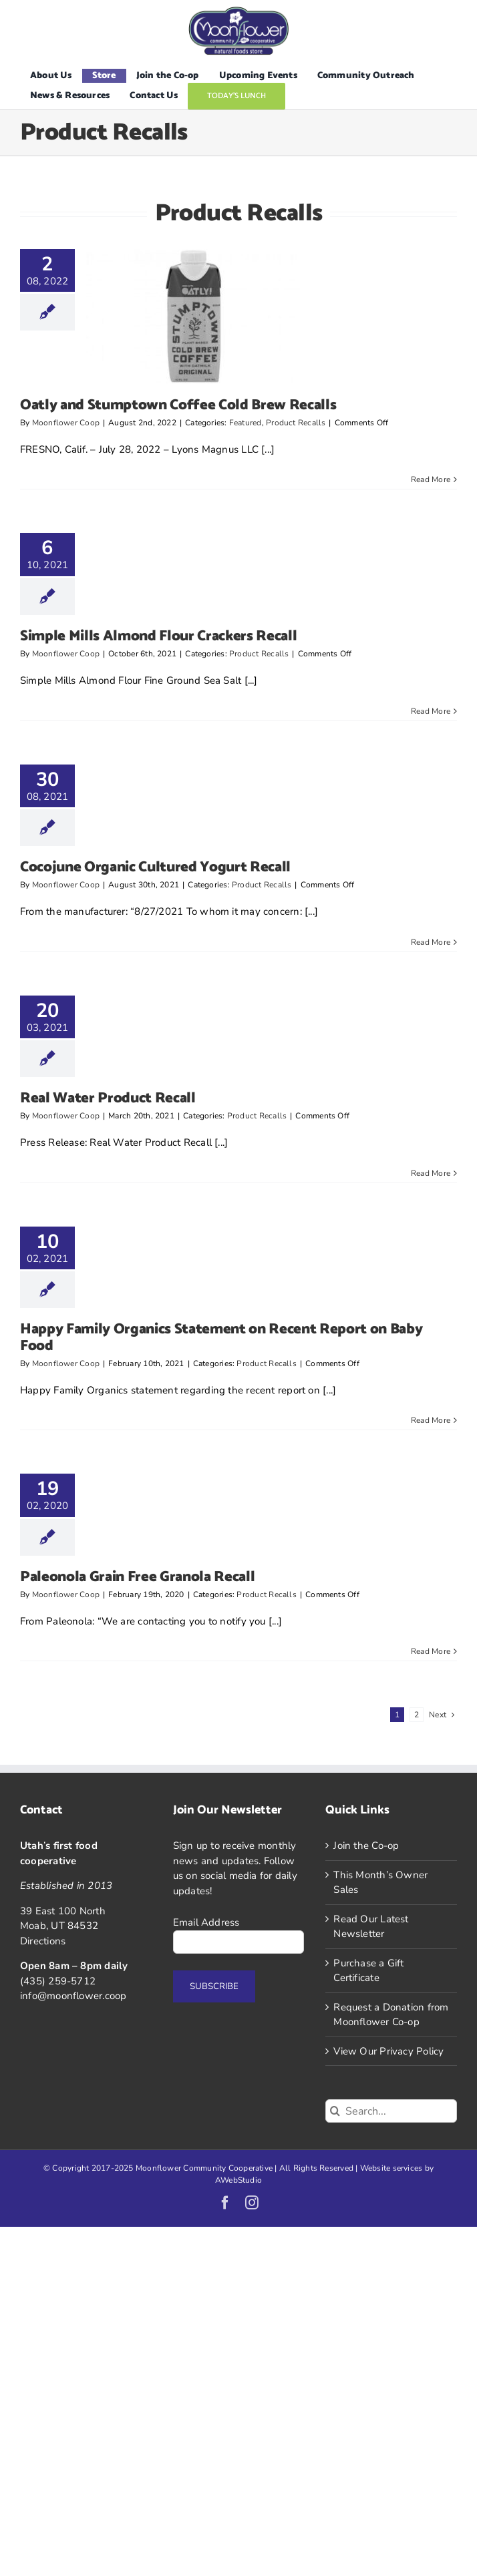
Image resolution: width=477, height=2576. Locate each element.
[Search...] (391, 2111)
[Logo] (238, 11)
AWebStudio (238, 2180)
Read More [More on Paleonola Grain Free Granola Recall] (430, 1651)
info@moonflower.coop (73, 1995)
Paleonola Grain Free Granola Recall (137, 1577)
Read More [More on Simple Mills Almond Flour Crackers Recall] (430, 711)
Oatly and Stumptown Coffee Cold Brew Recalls (178, 405)
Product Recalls (295, 422)
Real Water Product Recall (108, 1098)
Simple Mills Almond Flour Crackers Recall (158, 636)
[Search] (335, 2111)
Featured (245, 422)
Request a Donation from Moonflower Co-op (390, 2014)
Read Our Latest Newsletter (370, 1926)
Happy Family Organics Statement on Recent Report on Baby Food (221, 1337)
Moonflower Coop (66, 422)
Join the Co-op (366, 1845)
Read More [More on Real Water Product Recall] (430, 1173)
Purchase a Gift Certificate (368, 1970)
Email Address (206, 1922)
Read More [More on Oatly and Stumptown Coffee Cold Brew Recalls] (430, 479)
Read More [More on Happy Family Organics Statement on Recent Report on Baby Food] (430, 1420)
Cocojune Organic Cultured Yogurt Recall (155, 867)
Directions (42, 1941)
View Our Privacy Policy (388, 2051)
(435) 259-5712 (58, 1981)
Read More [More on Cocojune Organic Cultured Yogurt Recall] (430, 942)
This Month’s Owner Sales (380, 1882)
